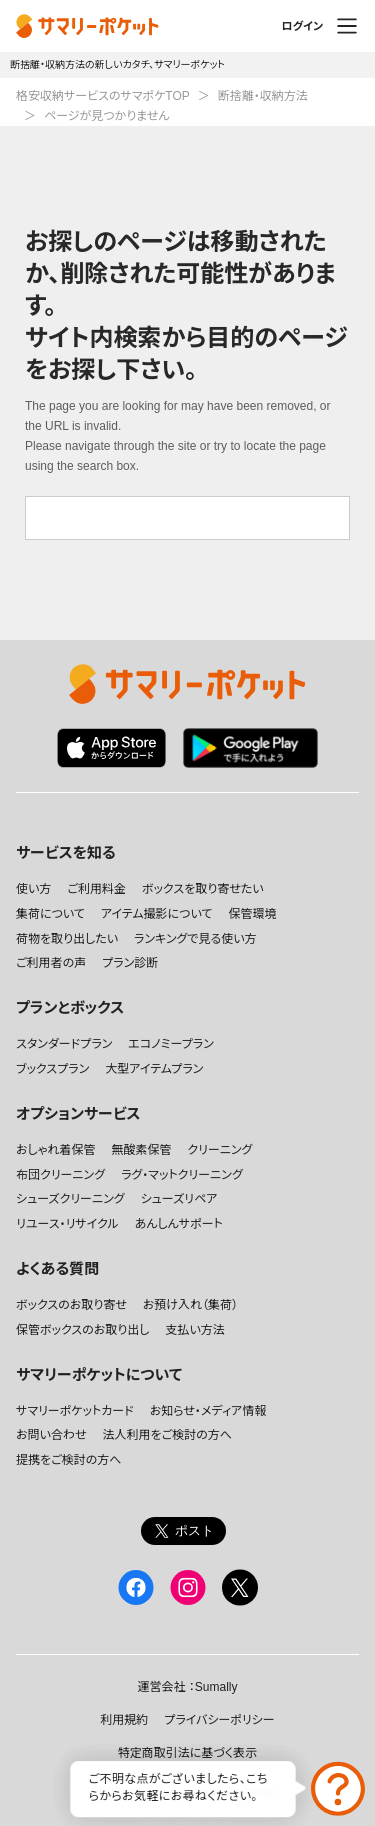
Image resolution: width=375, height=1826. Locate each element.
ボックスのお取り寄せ (71, 1305)
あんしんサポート (179, 1224)
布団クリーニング (60, 1175)
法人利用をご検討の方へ (166, 1435)
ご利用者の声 (51, 963)
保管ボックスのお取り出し (82, 1330)
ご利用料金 (96, 889)
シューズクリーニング (70, 1199)
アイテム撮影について (157, 914)
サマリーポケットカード (75, 1411)
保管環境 (252, 914)
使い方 (33, 889)
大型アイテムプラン (154, 1069)
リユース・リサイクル (67, 1224)
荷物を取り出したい (67, 939)
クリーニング (219, 1150)
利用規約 (124, 1720)
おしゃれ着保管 (55, 1150)
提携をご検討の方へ (68, 1460)
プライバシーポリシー (219, 1720)
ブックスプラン (52, 1069)
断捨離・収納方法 (263, 96)
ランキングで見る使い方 (195, 939)
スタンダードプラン (64, 1044)
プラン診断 (130, 963)
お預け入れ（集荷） (190, 1305)
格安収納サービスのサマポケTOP (103, 96)
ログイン (302, 26)
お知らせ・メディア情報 (208, 1411)
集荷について (50, 914)
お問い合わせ (51, 1435)
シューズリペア (179, 1199)
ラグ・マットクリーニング (182, 1175)
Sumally (216, 1687)
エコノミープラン (170, 1044)
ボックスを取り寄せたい (203, 889)
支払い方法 (194, 1330)
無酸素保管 (141, 1150)
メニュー (347, 26)
